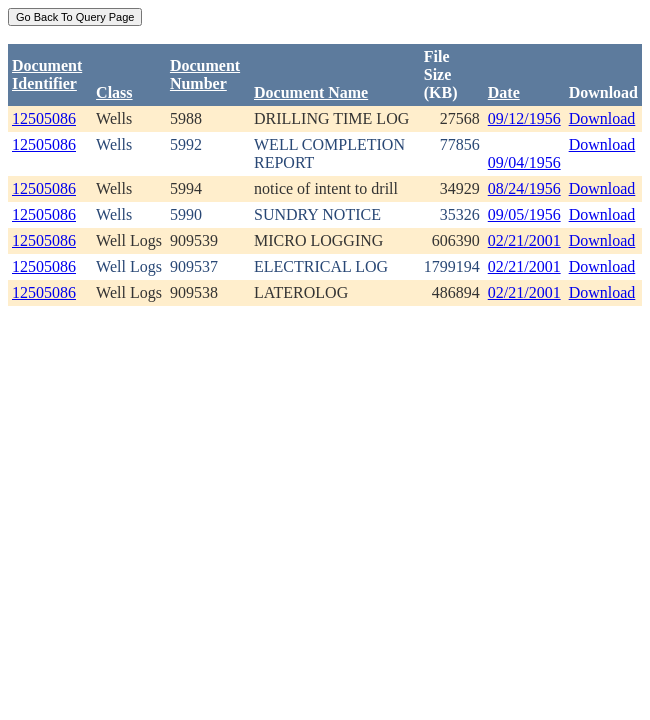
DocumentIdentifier (47, 74)
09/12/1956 (524, 118)
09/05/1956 (524, 214)
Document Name (311, 92)
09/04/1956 (524, 162)
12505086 (44, 118)
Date (504, 92)
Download (602, 118)
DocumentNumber (205, 74)
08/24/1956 (524, 188)
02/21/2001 (524, 240)
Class (114, 92)
